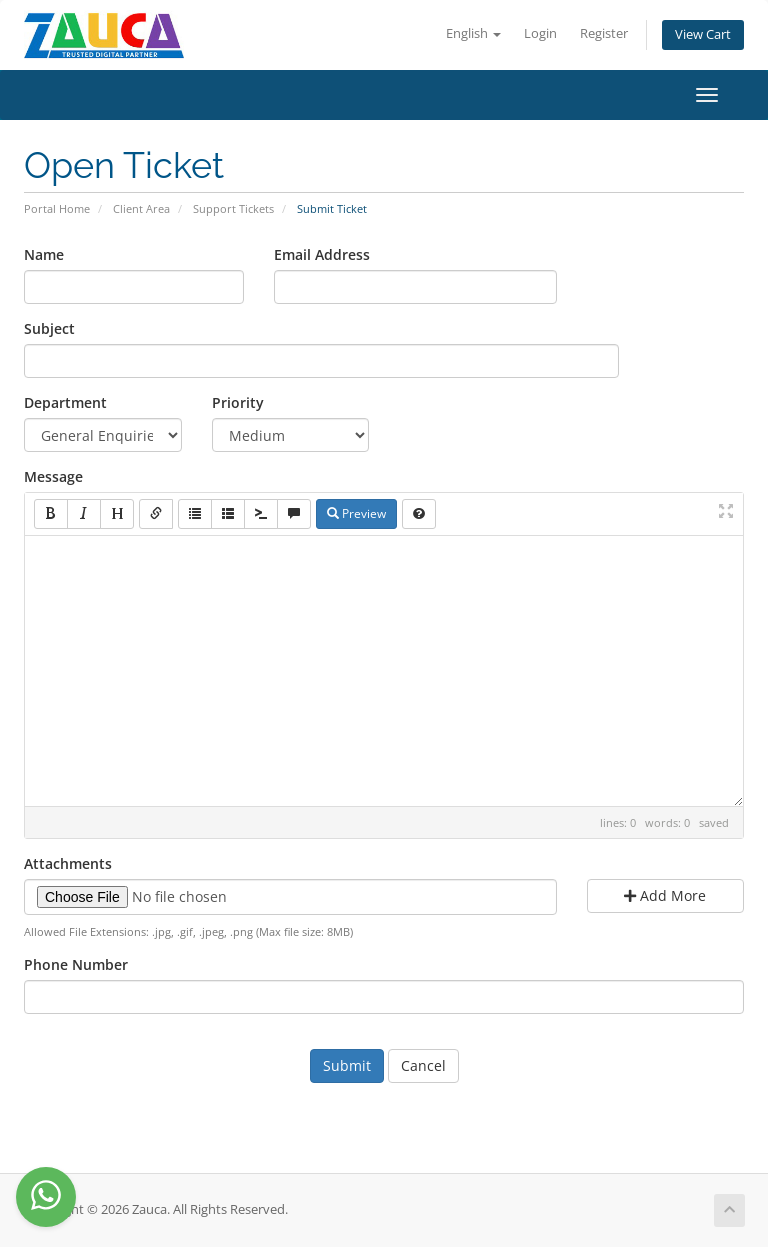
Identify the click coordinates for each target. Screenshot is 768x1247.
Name (44, 254)
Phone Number (76, 964)
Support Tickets (233, 208)
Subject (49, 328)
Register (604, 33)
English (473, 33)
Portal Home (57, 208)
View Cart (703, 34)
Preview (356, 513)
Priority (238, 402)
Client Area (141, 208)
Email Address (322, 254)
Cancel (423, 1065)
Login (540, 33)
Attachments (68, 863)
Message (53, 476)
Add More (665, 895)
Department (65, 402)
